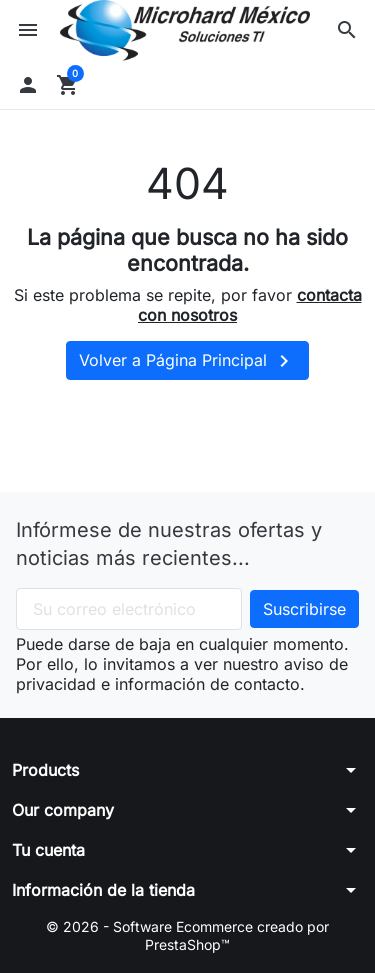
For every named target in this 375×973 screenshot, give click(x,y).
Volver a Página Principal (187, 361)
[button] (347, 30)
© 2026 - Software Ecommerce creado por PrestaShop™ (187, 935)
